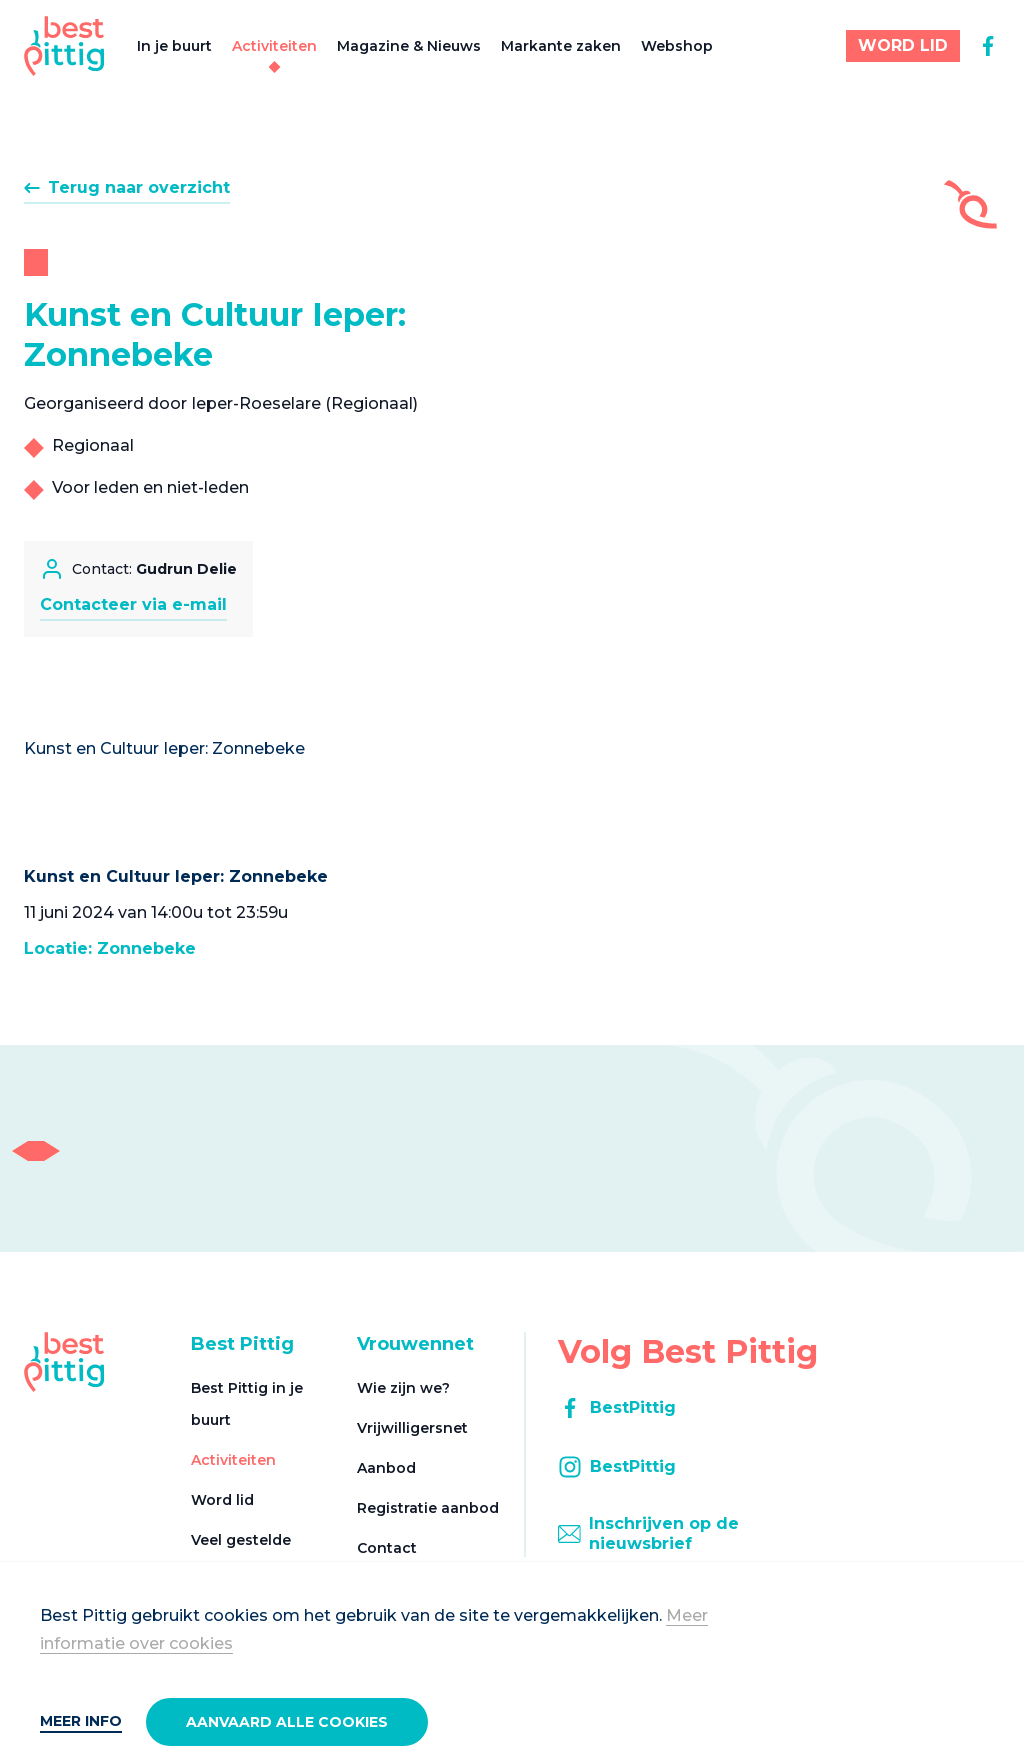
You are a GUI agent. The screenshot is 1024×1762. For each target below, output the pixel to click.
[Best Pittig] (64, 46)
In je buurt (174, 46)
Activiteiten (274, 46)
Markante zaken (561, 46)
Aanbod (386, 1468)
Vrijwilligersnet (412, 1428)
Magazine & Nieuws (409, 46)
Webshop (677, 46)
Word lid (222, 1500)
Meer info (81, 1721)
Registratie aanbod (428, 1508)
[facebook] (988, 46)
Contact (387, 1548)
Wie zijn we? (403, 1388)
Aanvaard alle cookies (287, 1722)
